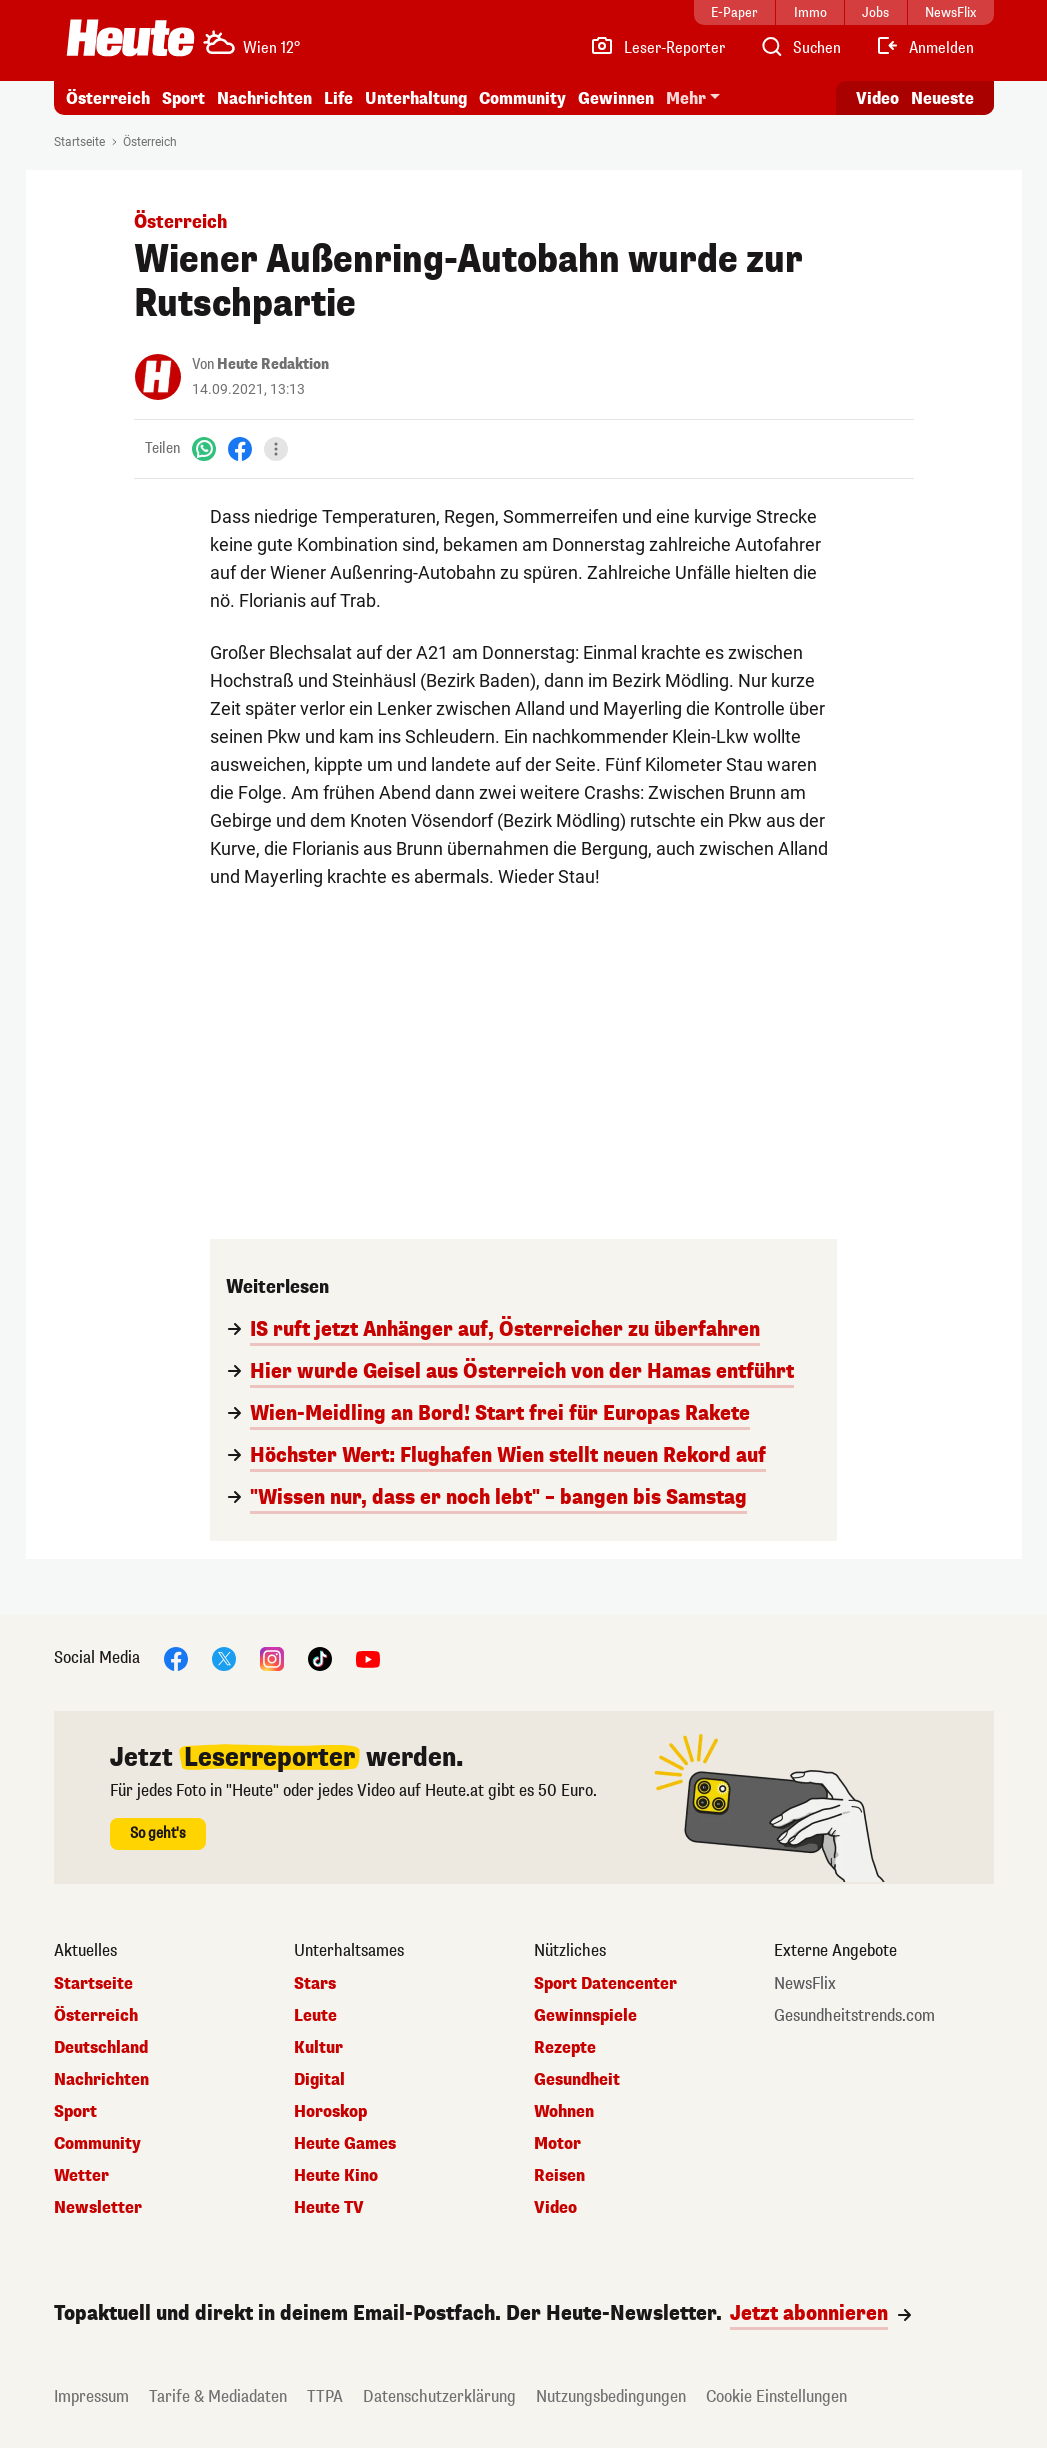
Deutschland (101, 2048)
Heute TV (329, 2208)
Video (555, 2208)
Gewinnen (616, 98)
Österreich (108, 98)
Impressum (91, 2396)
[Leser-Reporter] (657, 48)
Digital (319, 2080)
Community (522, 98)
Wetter (81, 2176)
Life (338, 98)
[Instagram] (272, 1657)
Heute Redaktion (273, 364)
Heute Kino (336, 2176)
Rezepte (565, 2048)
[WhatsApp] (204, 448)
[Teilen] (276, 449)
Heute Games (345, 2144)
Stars (315, 1984)
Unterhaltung (416, 98)
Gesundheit (577, 2080)
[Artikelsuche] (800, 48)
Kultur (318, 2048)
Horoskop (330, 2112)
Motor (557, 2144)
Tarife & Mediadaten (218, 2396)
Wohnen (564, 2112)
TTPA (325, 2396)
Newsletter (98, 2208)
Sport (183, 98)
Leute (315, 2016)
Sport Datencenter (605, 1984)
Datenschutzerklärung (439, 2396)
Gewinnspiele (585, 2016)
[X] (224, 1657)
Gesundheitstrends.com (854, 2016)
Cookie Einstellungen (776, 2396)
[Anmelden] (924, 48)
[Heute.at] (130, 38)
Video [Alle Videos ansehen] (877, 98)
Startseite (79, 142)
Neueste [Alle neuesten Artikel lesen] (942, 98)
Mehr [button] (686, 98)
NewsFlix (805, 1984)
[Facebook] (240, 448)
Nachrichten (264, 98)
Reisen (559, 2176)
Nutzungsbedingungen (611, 2396)
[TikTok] (320, 1657)
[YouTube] (368, 1657)
